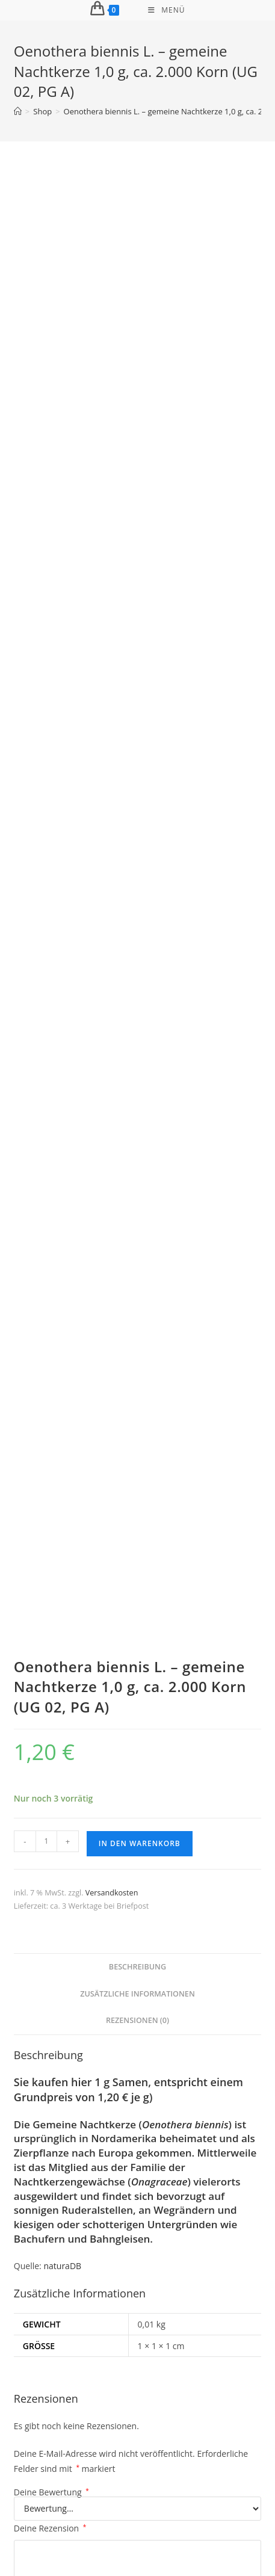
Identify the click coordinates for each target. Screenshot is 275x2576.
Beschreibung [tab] (137, 664)
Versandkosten (111, 589)
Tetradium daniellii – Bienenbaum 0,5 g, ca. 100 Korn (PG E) (138, 2063)
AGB (169, 2515)
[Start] (18, 111)
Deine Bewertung (51, 1189)
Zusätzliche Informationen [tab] (137, 690)
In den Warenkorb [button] (137, 1797)
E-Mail (159, 1347)
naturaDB (62, 962)
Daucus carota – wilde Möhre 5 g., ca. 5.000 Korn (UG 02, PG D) (137, 2380)
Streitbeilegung (124, 2515)
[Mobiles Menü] (166, 10)
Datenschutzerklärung (197, 2503)
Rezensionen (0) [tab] (137, 717)
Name (29, 1347)
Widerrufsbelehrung (114, 2503)
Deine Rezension (50, 1225)
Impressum (50, 2503)
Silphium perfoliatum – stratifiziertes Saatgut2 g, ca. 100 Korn (137, 1740)
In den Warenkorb (140, 540)
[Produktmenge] (46, 538)
